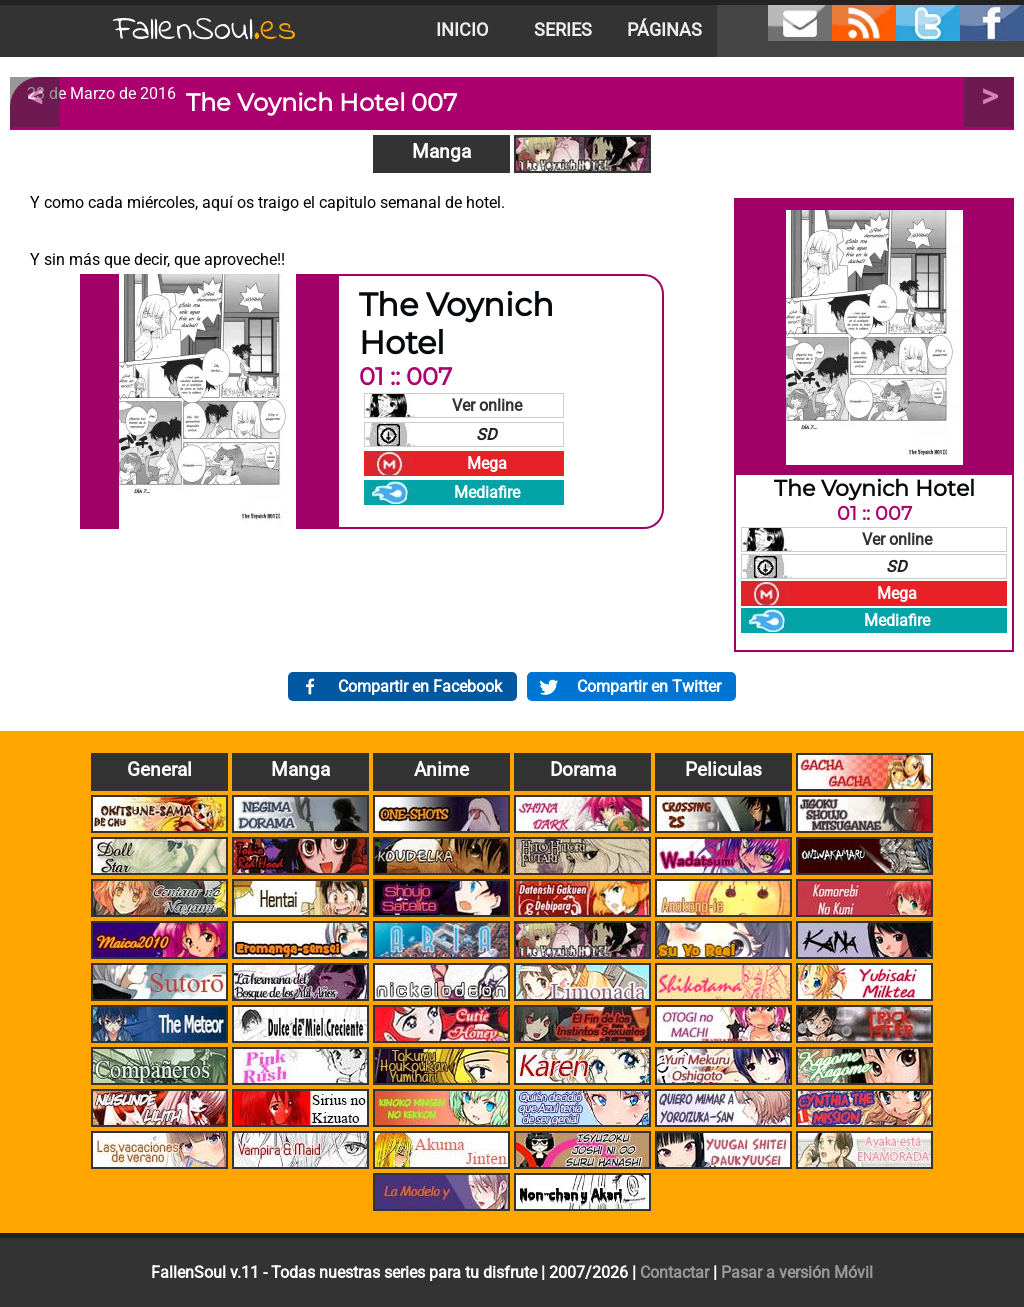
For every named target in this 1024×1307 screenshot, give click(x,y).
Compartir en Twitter (649, 686)
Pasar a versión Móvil (797, 1272)
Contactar (674, 1272)
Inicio (462, 30)
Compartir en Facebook (420, 686)
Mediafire (487, 492)
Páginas (664, 30)
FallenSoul (205, 30)
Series (563, 30)
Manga (441, 151)
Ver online (487, 405)
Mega (487, 463)
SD (486, 434)
